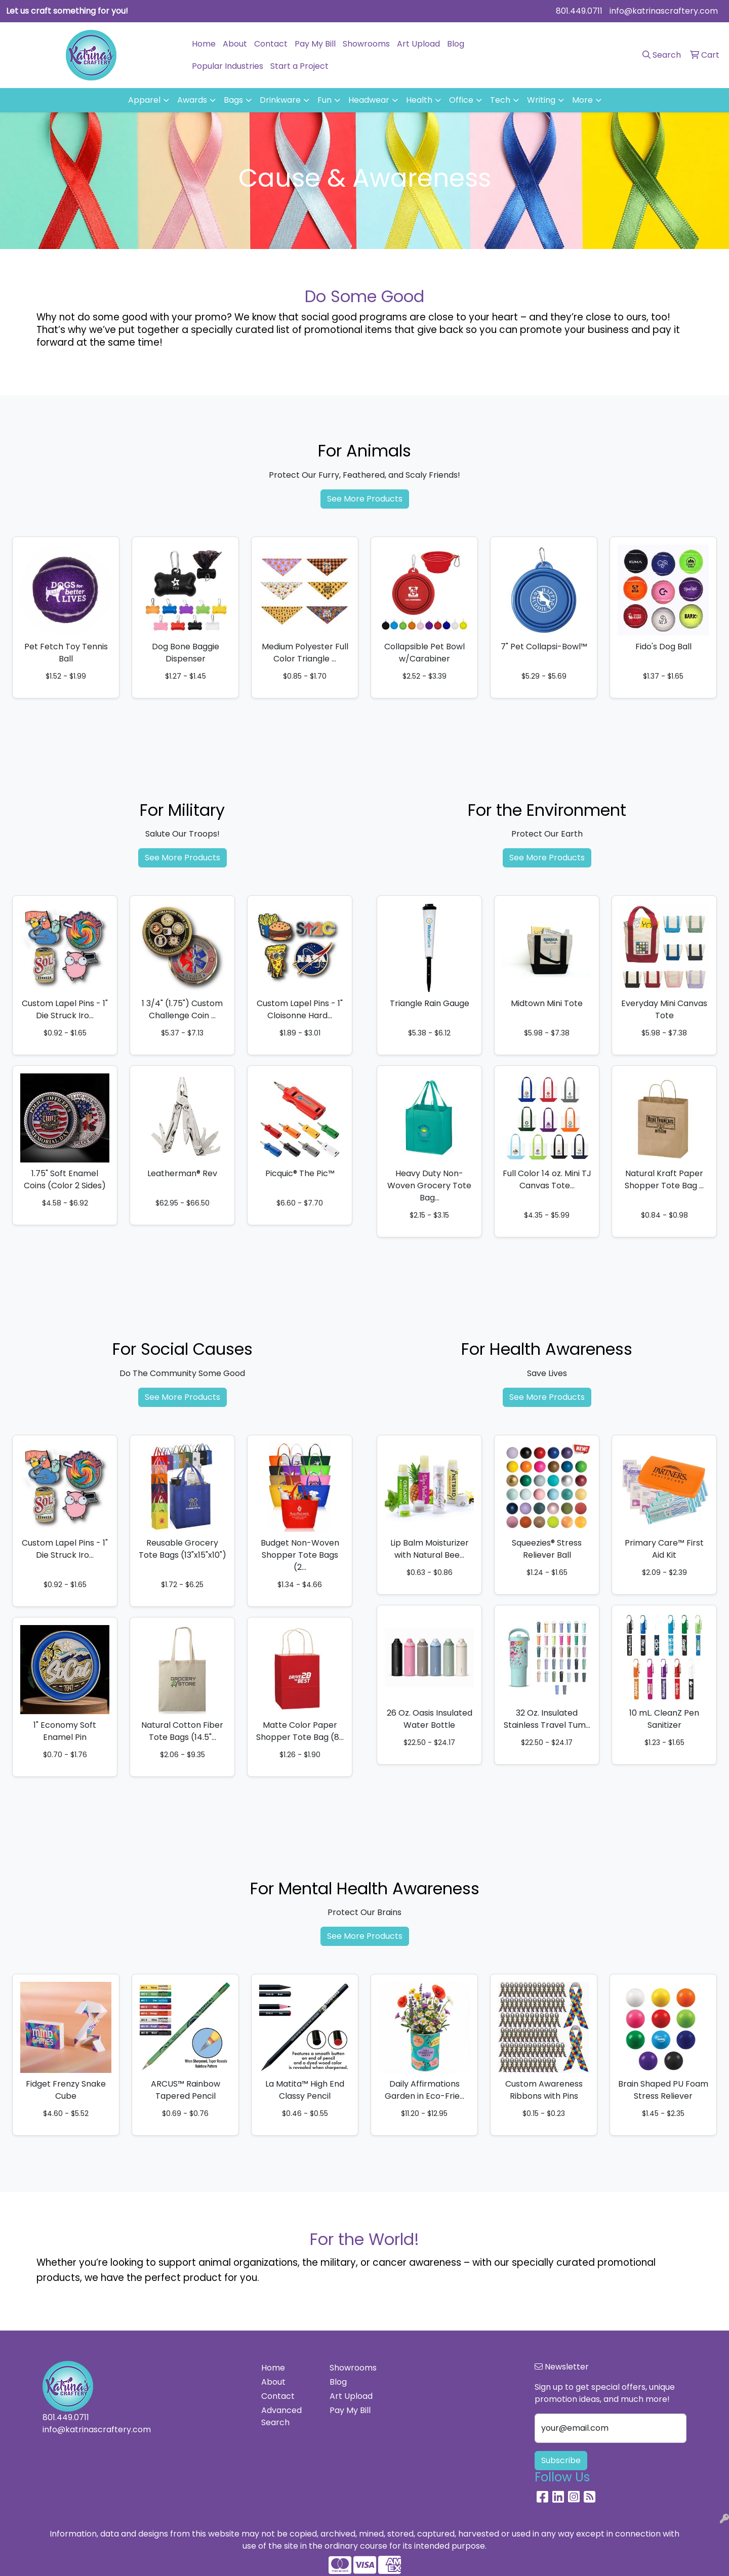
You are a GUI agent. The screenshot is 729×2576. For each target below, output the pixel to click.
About (235, 44)
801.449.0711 (579, 11)
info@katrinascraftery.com (664, 11)
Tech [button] (500, 100)
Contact (271, 44)
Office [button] (461, 100)
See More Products (364, 499)
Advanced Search (281, 2416)
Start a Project (299, 66)
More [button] (582, 100)
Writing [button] (541, 100)
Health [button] (419, 100)
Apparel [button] (144, 100)
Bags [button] (233, 100)
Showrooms (366, 44)
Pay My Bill (315, 44)
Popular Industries (227, 66)
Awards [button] (192, 100)
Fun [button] (324, 100)
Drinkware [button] (280, 100)
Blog (455, 44)
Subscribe (561, 2460)
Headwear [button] (368, 100)
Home (204, 44)
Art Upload (418, 44)
